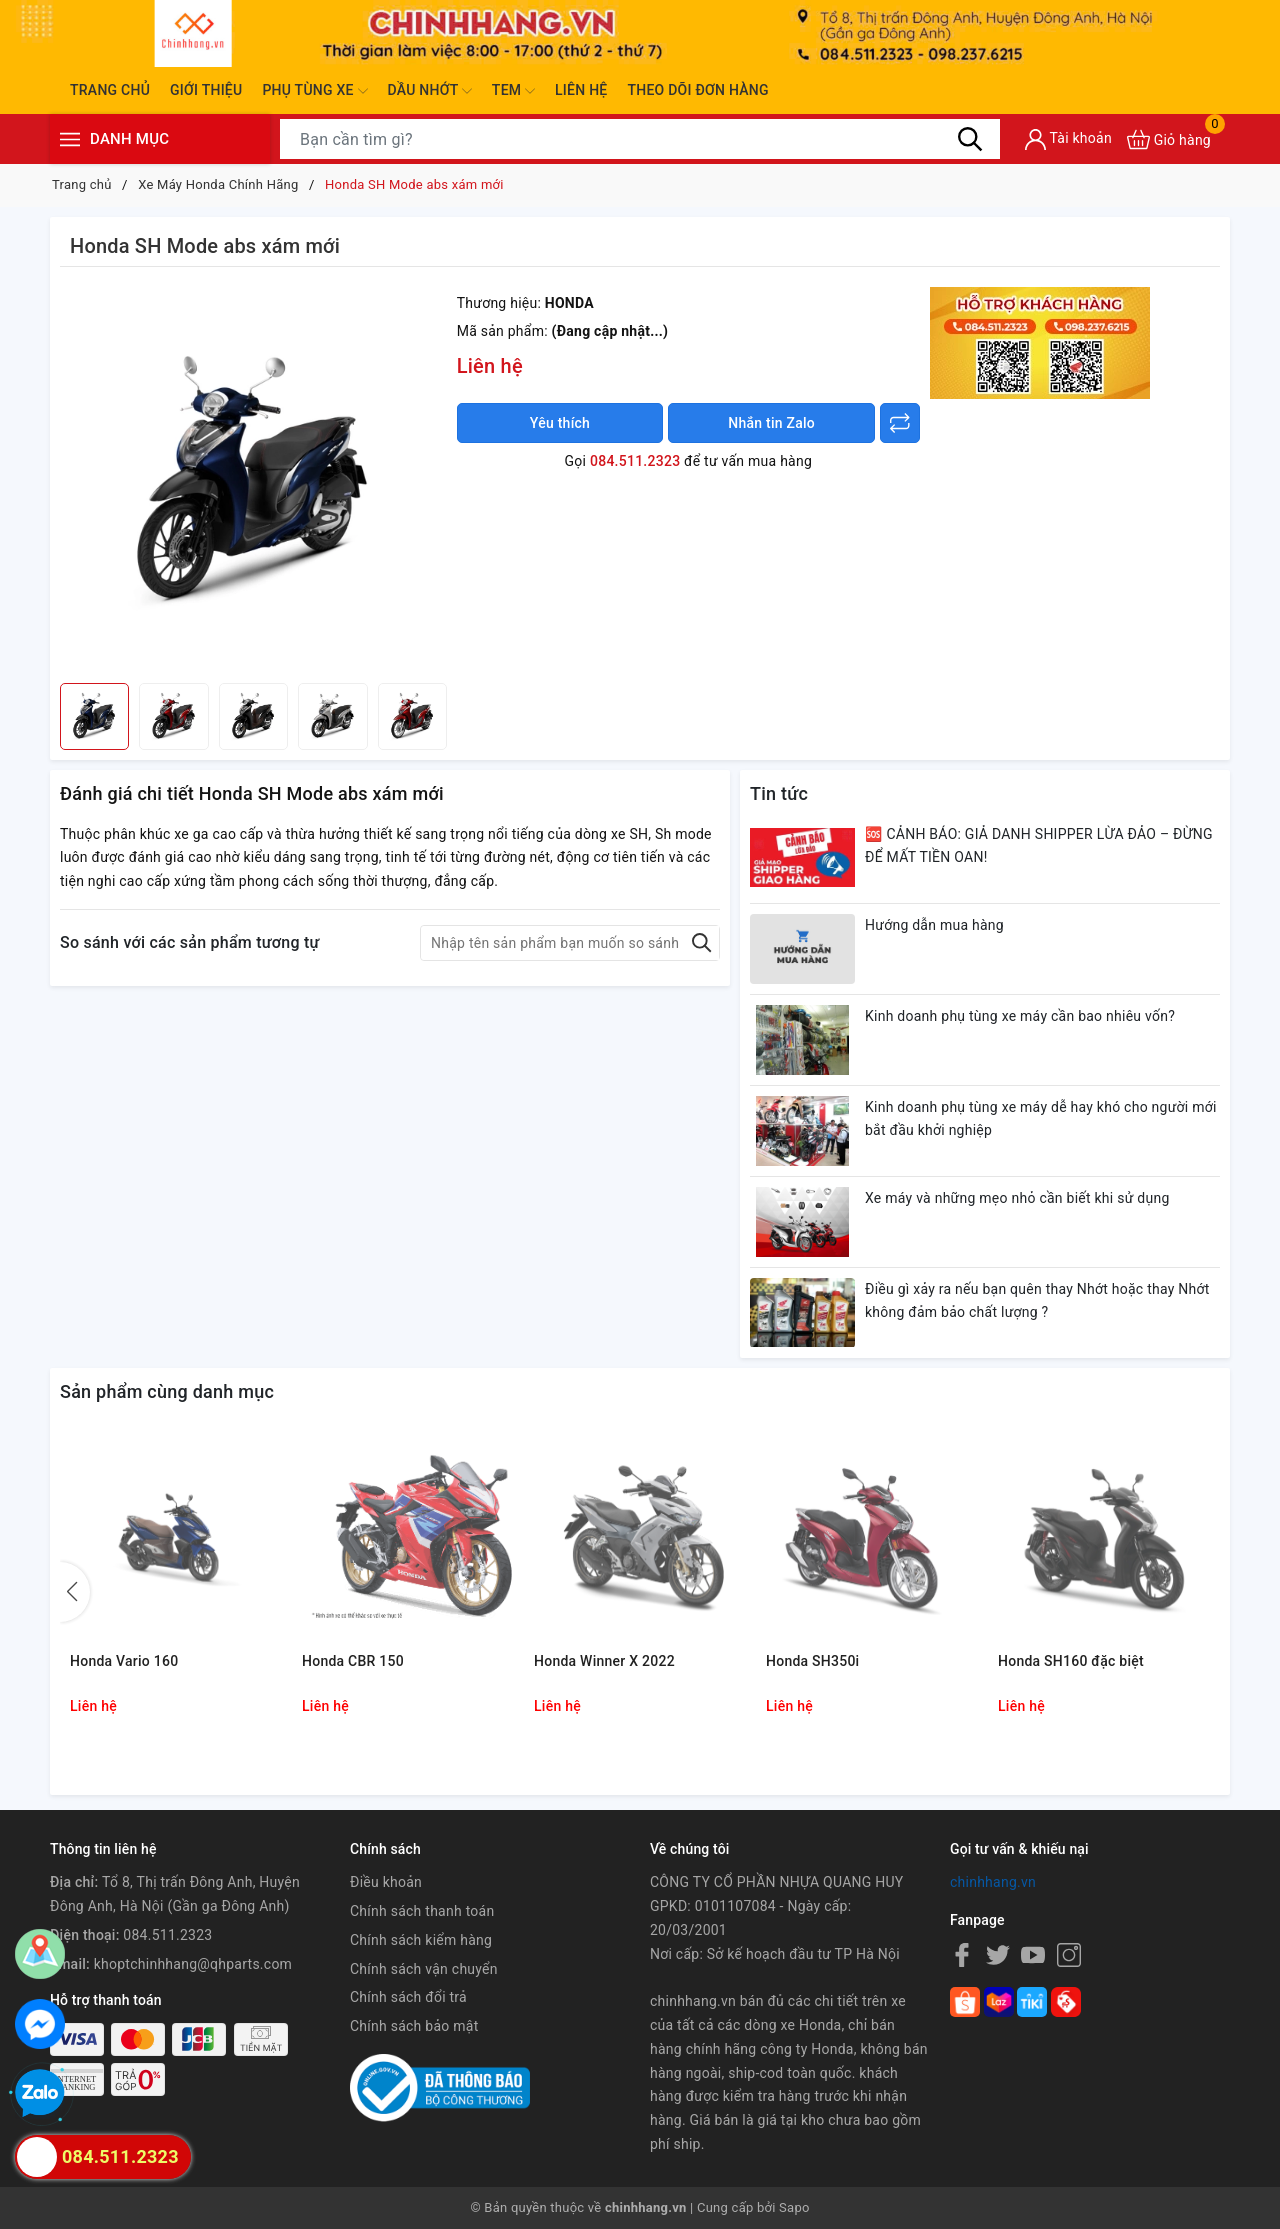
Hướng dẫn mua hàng (934, 925)
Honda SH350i (812, 1661)
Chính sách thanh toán (422, 1911)
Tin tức (779, 793)
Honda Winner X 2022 (604, 1661)
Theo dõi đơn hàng (697, 90)
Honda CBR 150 (353, 1661)
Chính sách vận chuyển (424, 1969)
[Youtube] (1033, 1955)
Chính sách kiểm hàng (421, 1940)
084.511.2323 (635, 461)
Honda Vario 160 (124, 1661)
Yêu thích (560, 423)
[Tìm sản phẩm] (640, 139)
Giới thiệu (206, 90)
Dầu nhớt (430, 91)
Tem (513, 91)
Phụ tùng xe (314, 91)
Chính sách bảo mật (414, 2026)
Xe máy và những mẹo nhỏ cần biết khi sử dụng (1017, 1198)
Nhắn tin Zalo (771, 423)
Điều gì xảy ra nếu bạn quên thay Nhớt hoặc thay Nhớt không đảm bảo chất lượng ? (1037, 1301)
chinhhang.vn (993, 1882)
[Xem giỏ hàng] (1169, 139)
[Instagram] (1069, 1955)
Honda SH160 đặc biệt (1071, 1661)
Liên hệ (581, 90)
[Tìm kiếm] (970, 139)
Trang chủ (110, 90)
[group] (253, 480)
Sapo (794, 2207)
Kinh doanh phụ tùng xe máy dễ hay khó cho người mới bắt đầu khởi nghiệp (1041, 1119)
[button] (75, 1592)
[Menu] (70, 139)
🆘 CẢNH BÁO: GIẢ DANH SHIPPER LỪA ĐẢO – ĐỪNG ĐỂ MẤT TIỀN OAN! (1039, 846)
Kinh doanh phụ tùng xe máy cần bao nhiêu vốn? (1020, 1016)
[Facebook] (962, 1955)
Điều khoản (386, 1882)
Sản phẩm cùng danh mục (167, 1391)
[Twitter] (998, 1955)
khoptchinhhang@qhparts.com (193, 1964)
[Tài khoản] (1068, 139)
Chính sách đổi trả (408, 1997)
